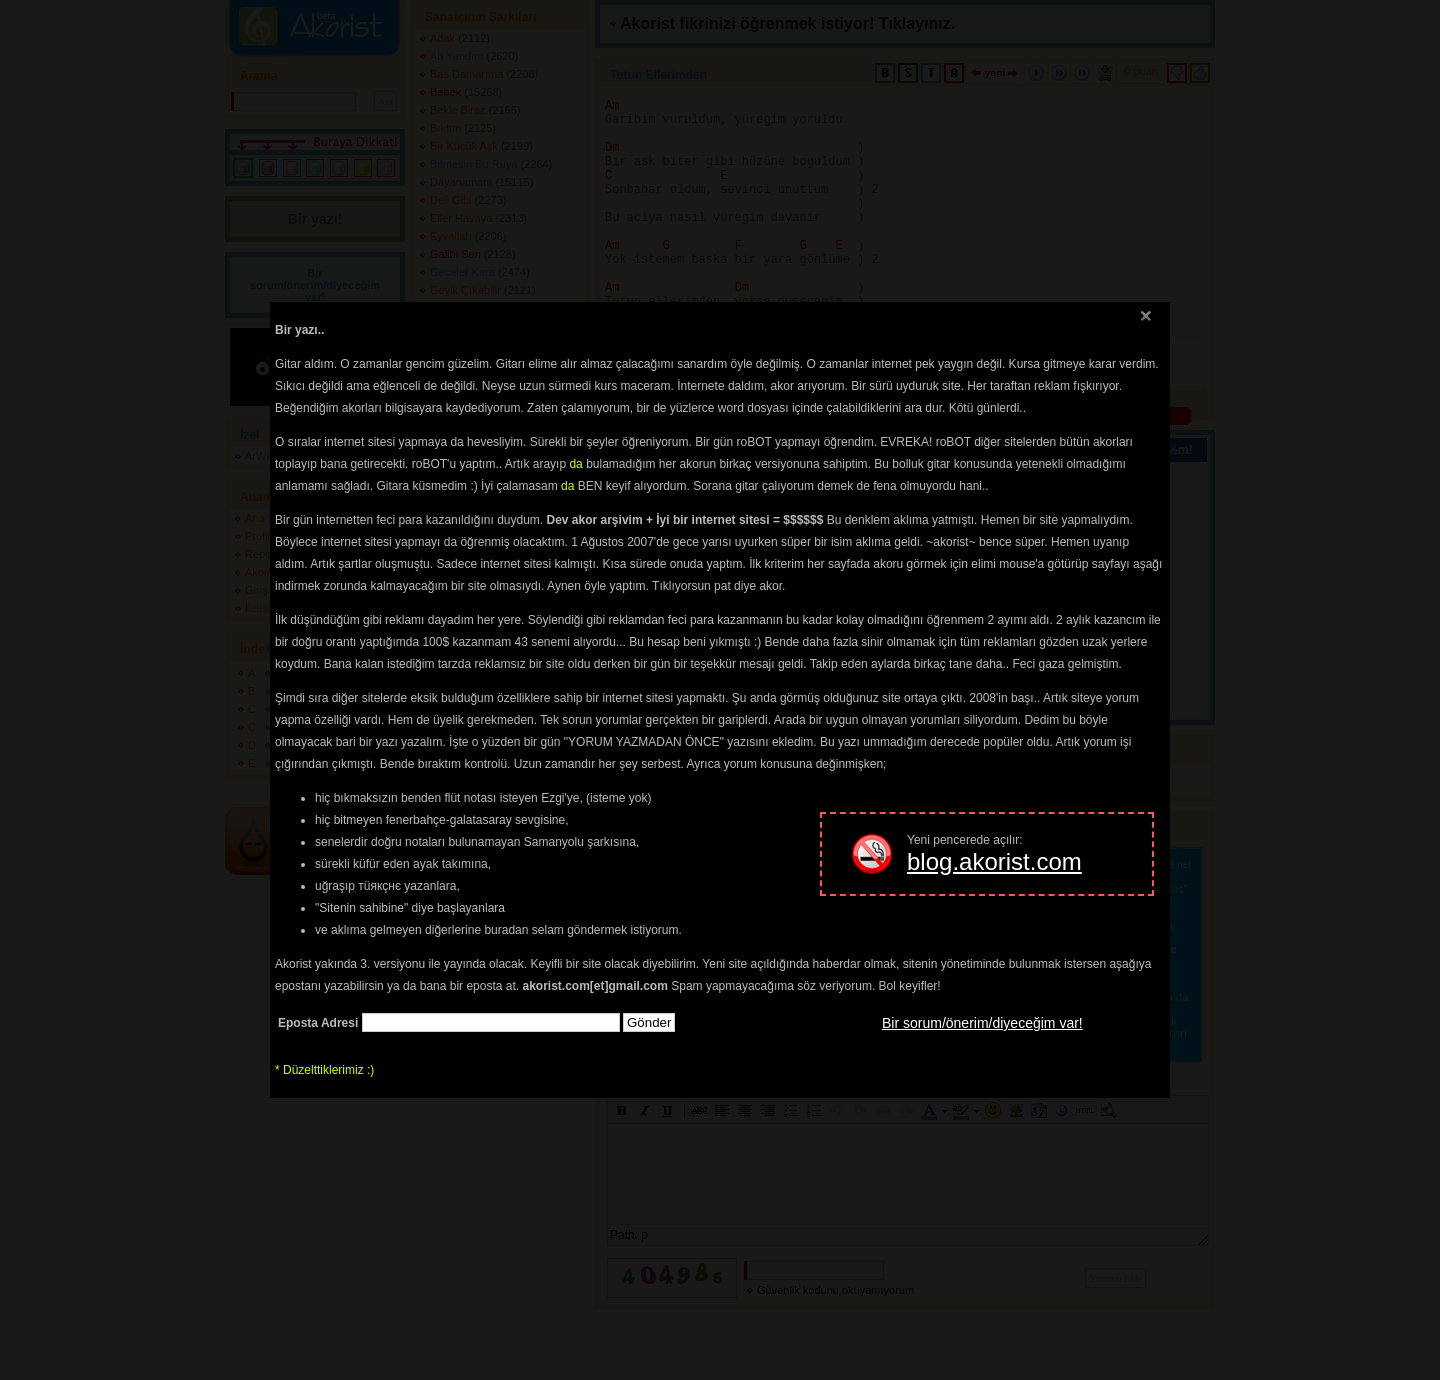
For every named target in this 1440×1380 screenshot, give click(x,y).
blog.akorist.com (994, 861)
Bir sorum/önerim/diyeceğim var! (982, 1023)
